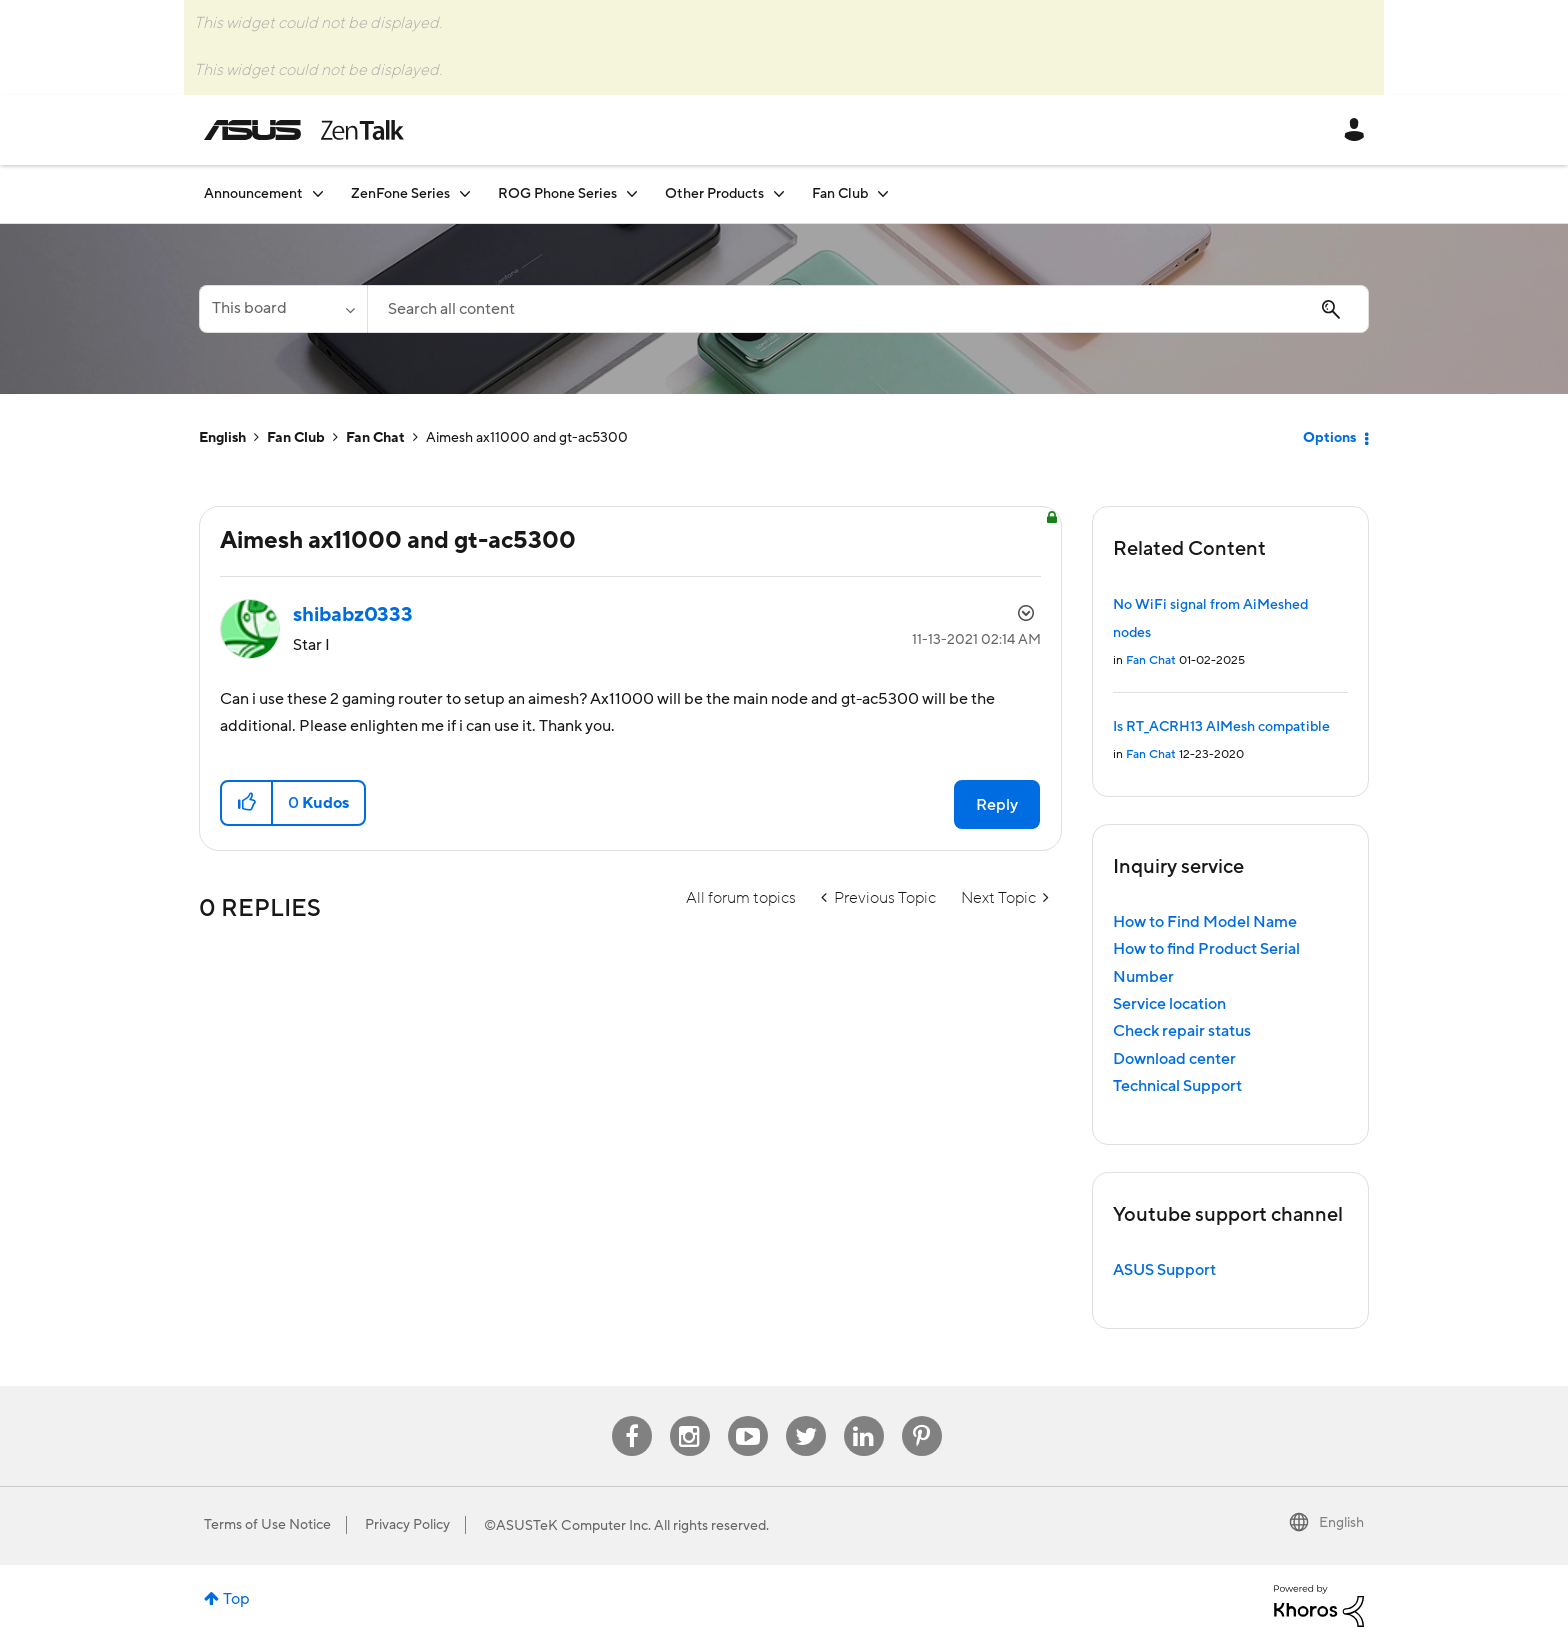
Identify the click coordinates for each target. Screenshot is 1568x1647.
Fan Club (296, 438)
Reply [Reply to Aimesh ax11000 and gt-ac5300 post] (997, 805)
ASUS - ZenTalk (304, 130)
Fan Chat (375, 438)
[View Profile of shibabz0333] (353, 615)
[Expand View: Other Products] (779, 193)
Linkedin (864, 1416)
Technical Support (1177, 1086)
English (222, 438)
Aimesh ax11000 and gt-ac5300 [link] (527, 438)
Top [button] (236, 1599)
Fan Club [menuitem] (840, 194)
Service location (1169, 1004)
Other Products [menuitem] (714, 194)
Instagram (689, 1416)
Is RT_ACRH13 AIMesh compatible (1221, 727)
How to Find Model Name (1205, 922)
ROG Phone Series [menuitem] (557, 194)
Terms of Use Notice (267, 1525)
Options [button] (1329, 438)
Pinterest (922, 1416)
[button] (247, 803)
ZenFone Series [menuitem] (400, 194)
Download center (1174, 1059)
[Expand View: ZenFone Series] (465, 193)
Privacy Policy (407, 1525)
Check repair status (1182, 1031)
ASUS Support (1164, 1270)
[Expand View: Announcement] (318, 193)
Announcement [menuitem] (253, 194)
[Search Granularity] (283, 309)
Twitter (805, 1416)
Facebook (632, 1416)
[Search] (868, 309)
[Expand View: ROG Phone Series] (632, 193)
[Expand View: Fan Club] (883, 193)
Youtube (748, 1416)
